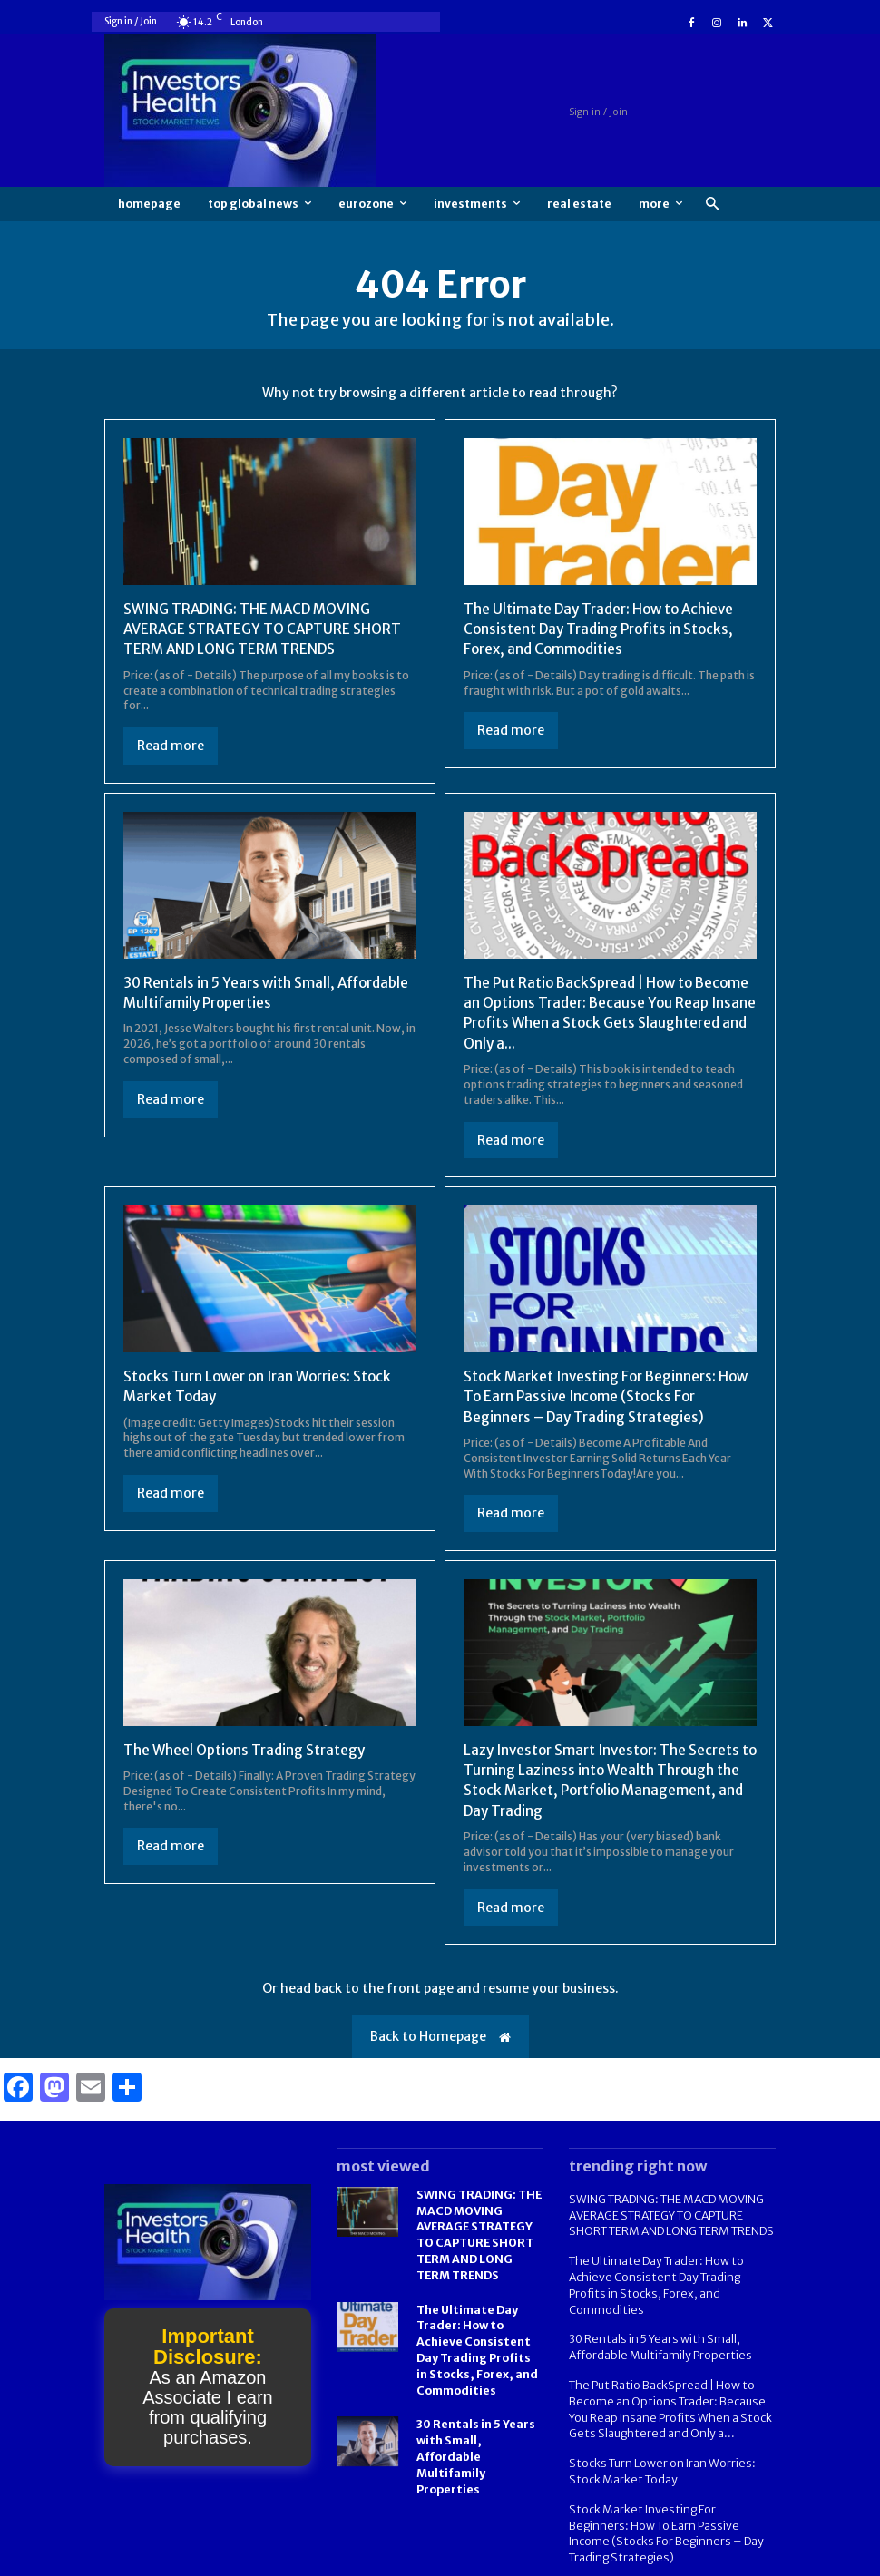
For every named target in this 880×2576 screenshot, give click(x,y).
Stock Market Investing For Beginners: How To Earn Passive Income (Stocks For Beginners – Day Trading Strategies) (600, 1396)
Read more (170, 745)
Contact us (748, 2560)
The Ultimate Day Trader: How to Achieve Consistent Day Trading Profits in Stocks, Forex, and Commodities (604, 629)
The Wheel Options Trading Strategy (248, 1750)
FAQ (691, 2560)
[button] (712, 204)
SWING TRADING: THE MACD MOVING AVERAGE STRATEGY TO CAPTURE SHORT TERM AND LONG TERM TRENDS (266, 629)
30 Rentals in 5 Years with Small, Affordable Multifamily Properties (475, 2442)
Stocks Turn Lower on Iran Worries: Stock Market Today (658, 2442)
